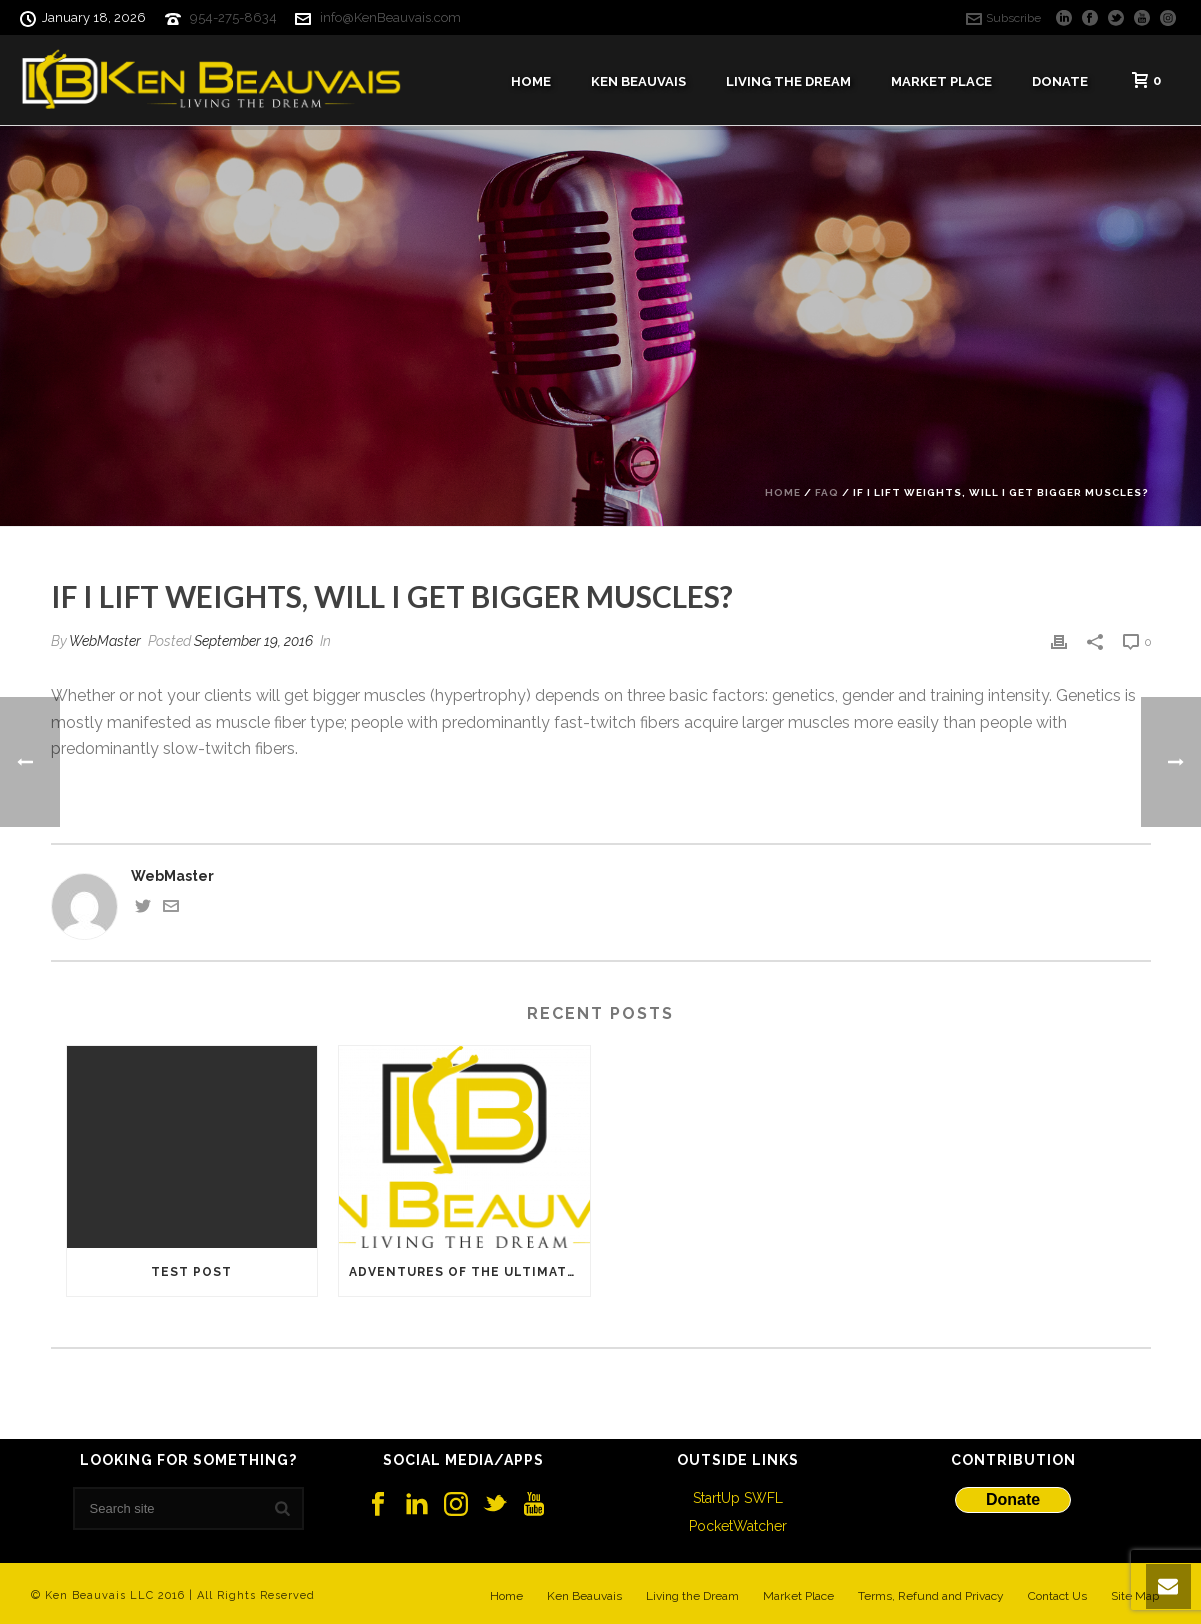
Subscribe (1003, 18)
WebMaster (105, 641)
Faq (827, 492)
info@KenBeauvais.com (390, 17)
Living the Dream (692, 1596)
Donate (1060, 81)
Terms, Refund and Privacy (931, 1596)
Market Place (941, 81)
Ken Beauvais (638, 81)
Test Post (191, 1272)
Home (531, 81)
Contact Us (1057, 1596)
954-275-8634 (233, 17)
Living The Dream (788, 81)
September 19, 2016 (253, 641)
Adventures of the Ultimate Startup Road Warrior (469, 1272)
